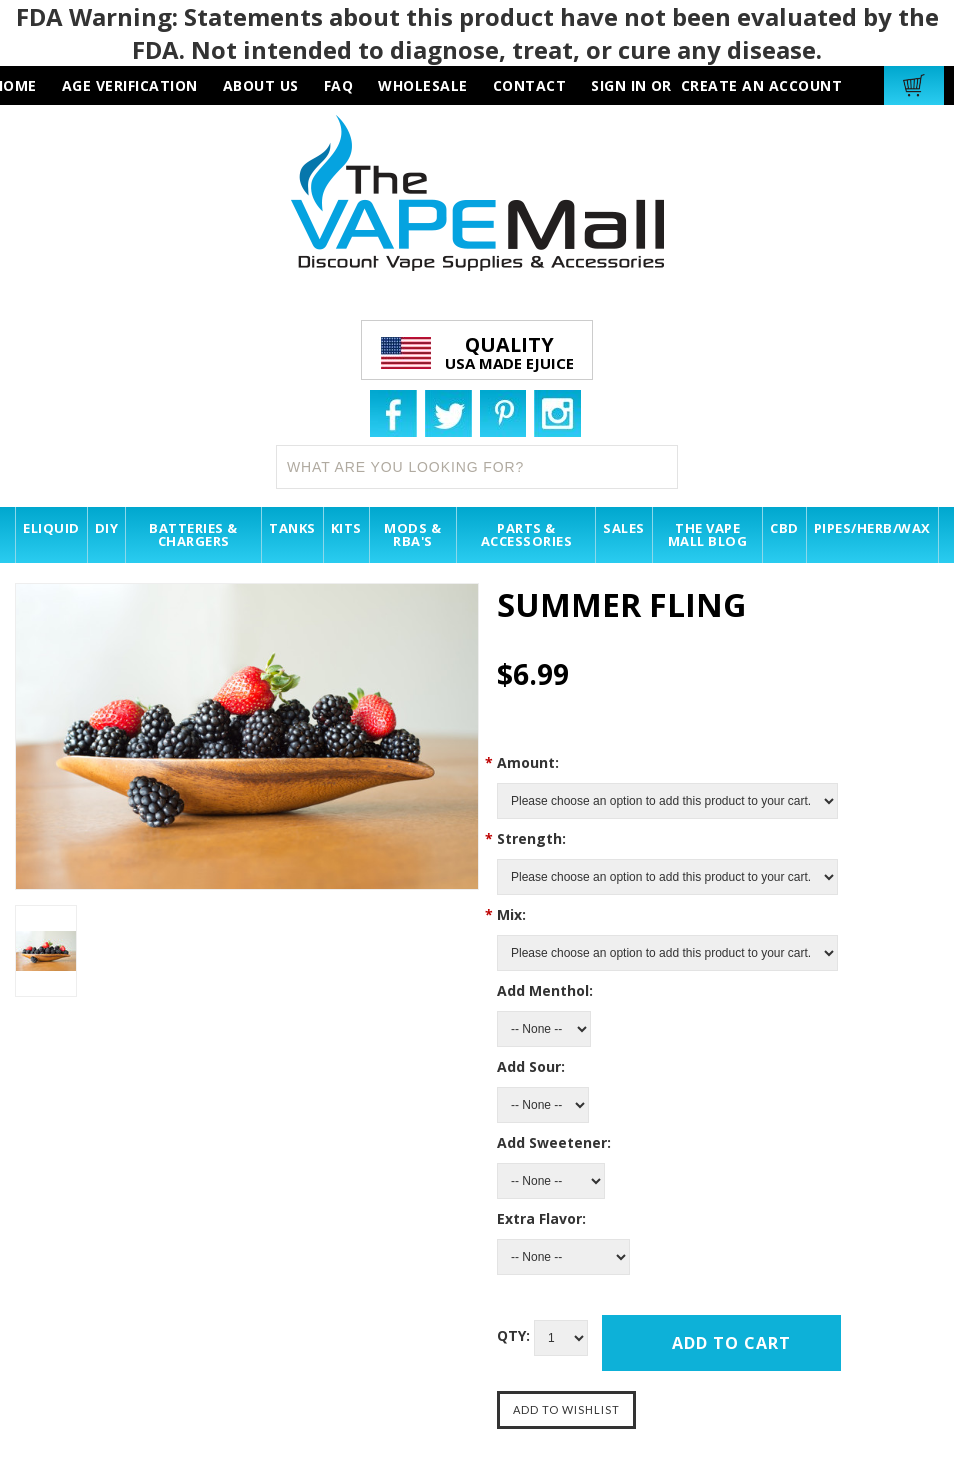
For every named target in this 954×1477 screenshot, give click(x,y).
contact (530, 85)
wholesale (423, 85)
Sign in (619, 85)
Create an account (762, 85)
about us (261, 85)
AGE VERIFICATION (130, 85)
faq (339, 85)
